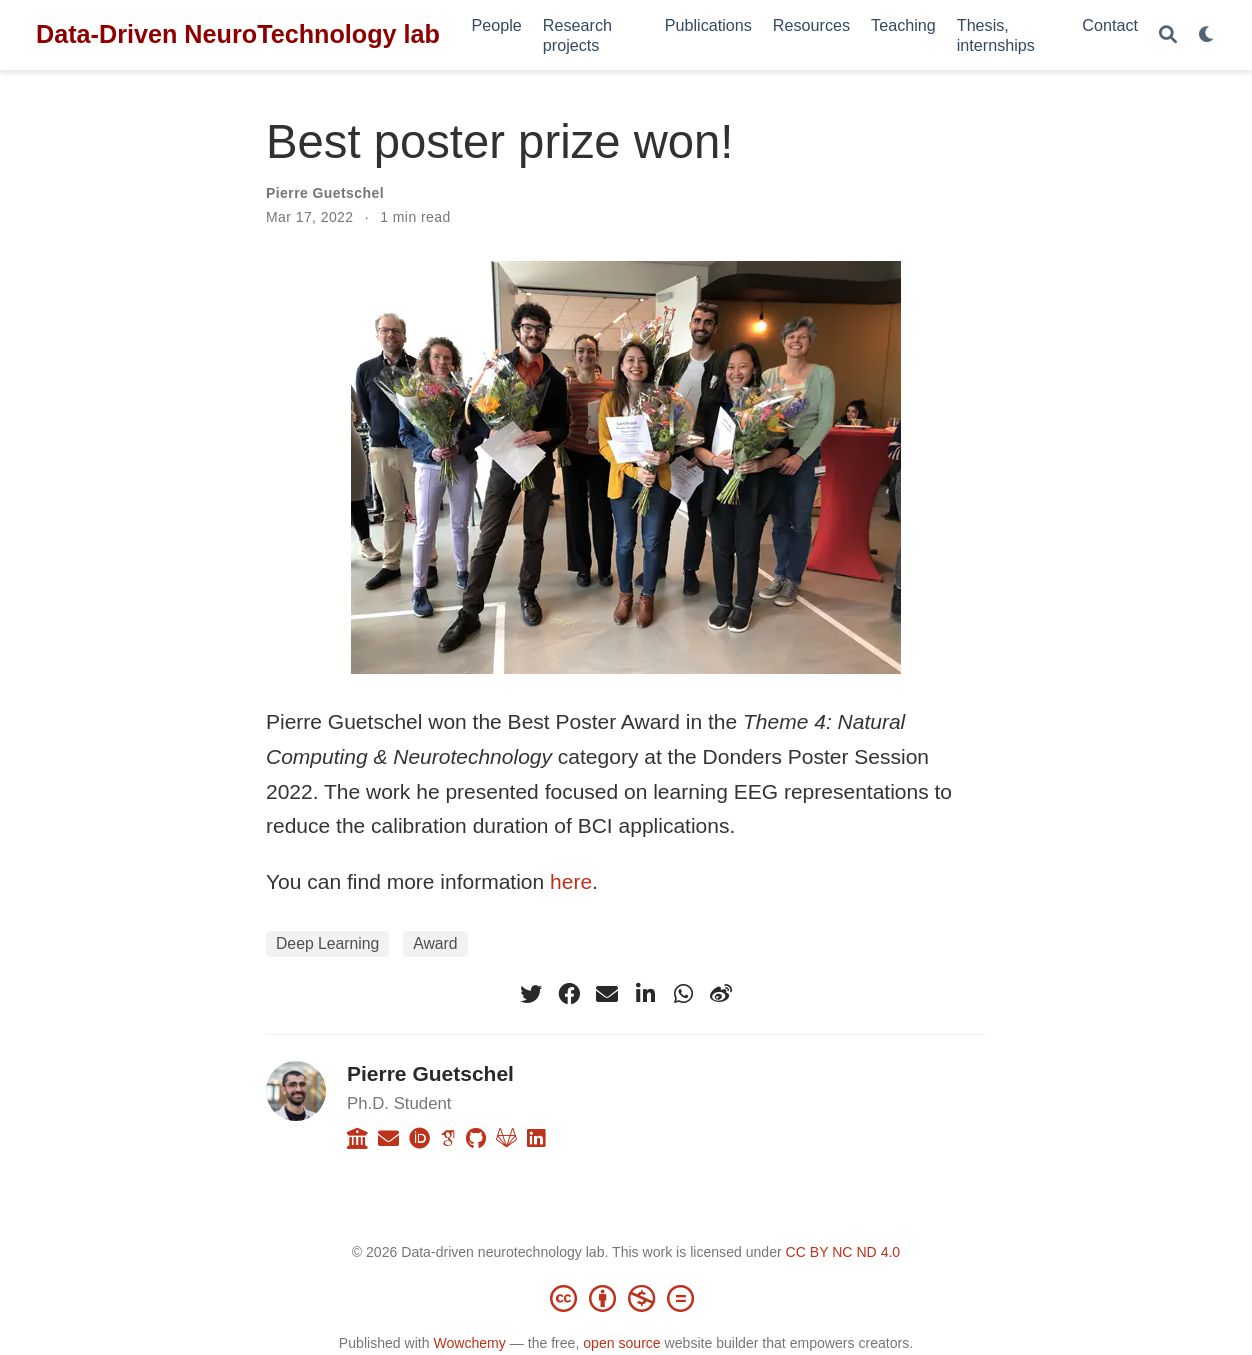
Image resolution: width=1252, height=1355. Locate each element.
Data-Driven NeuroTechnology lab (238, 34)
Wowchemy (469, 1343)
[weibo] (721, 994)
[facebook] (569, 994)
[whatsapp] (683, 994)
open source (621, 1343)
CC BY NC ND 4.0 (843, 1252)
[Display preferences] (1207, 35)
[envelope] (607, 994)
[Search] (1168, 35)
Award (435, 943)
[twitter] (531, 994)
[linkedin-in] (645, 994)
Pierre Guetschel (325, 193)
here (571, 881)
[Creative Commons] (626, 1298)
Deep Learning (327, 943)
